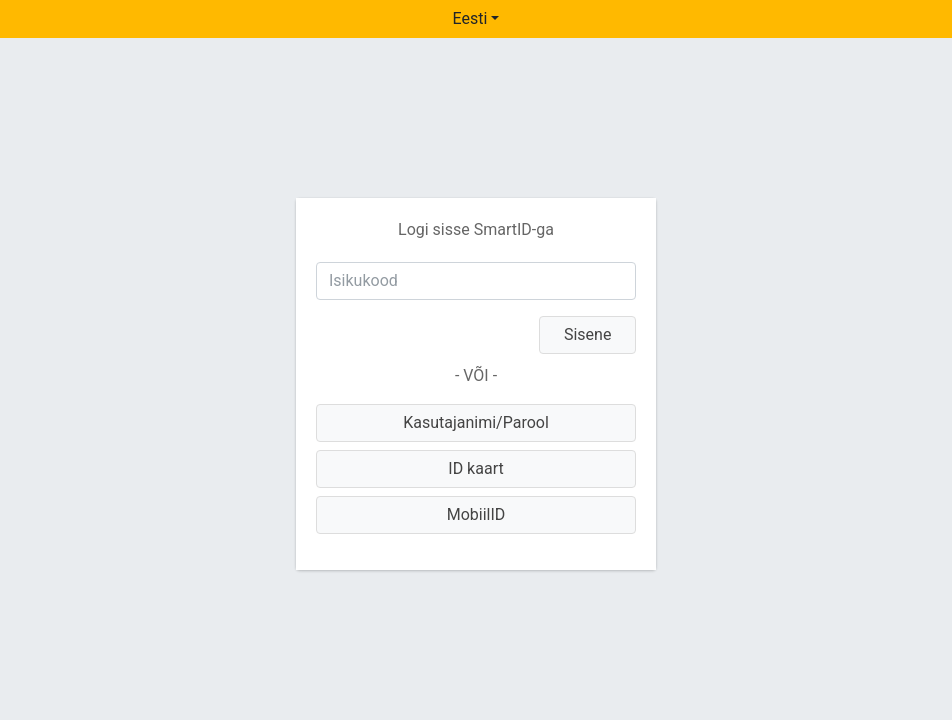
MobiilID (476, 514)
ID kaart (475, 468)
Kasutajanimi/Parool (476, 422)
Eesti (470, 18)
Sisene (587, 334)
